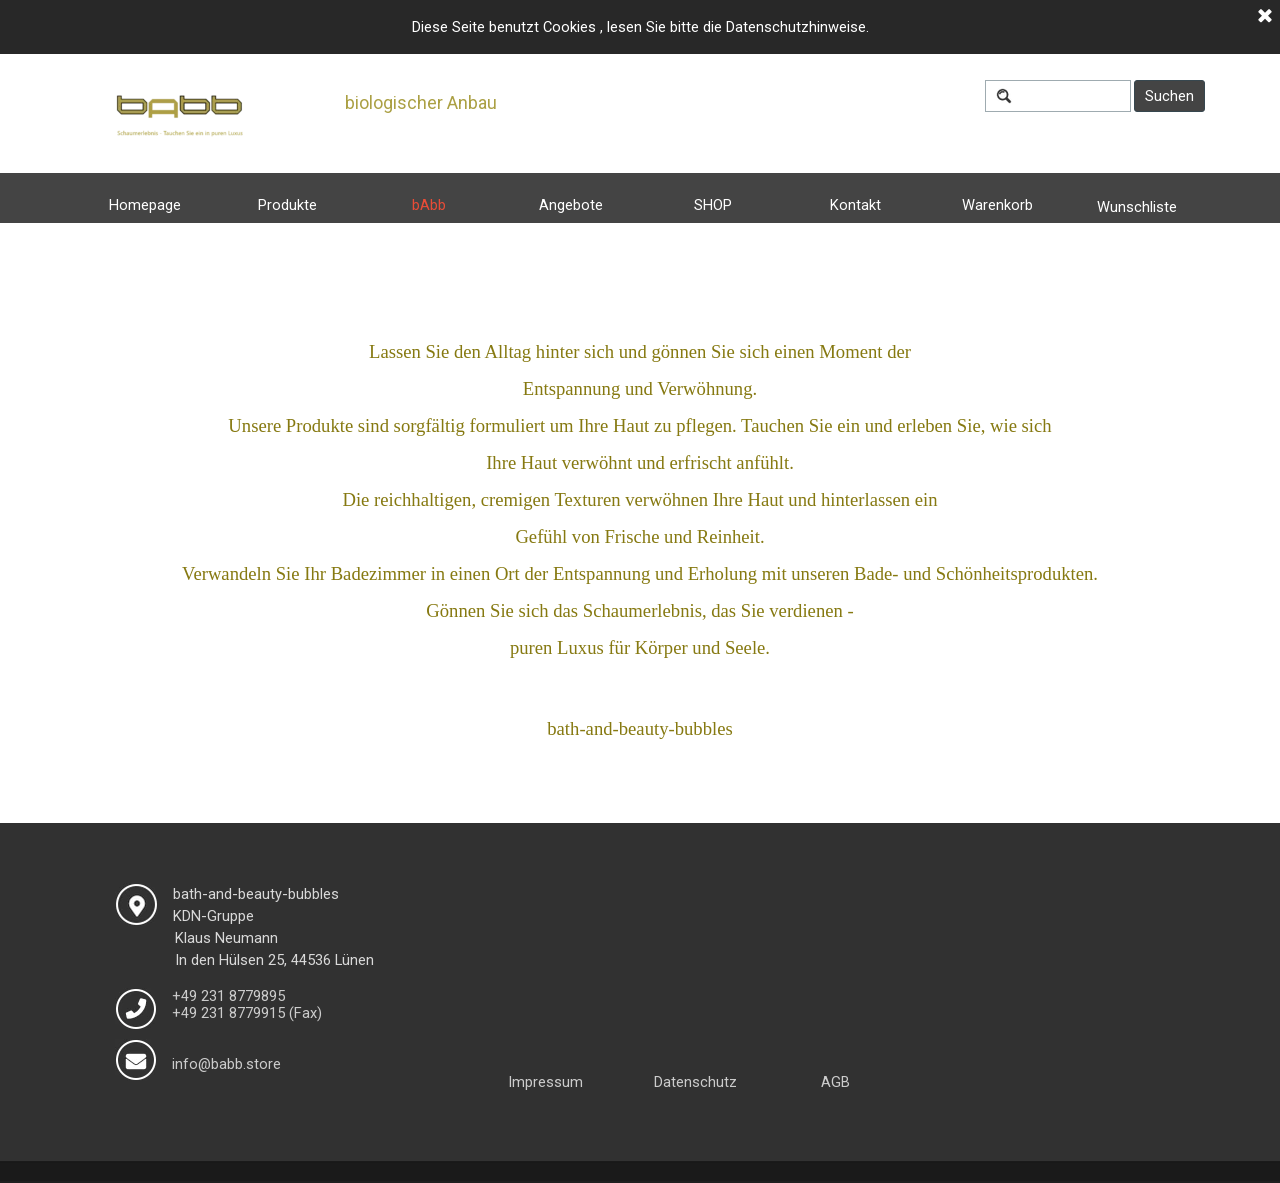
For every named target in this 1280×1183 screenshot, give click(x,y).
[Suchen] (1058, 96)
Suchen (1169, 96)
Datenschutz (695, 1082)
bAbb (429, 205)
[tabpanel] (640, 540)
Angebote (571, 205)
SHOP (713, 205)
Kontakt (855, 205)
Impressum (545, 1082)
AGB (835, 1082)
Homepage (145, 205)
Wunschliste (1137, 207)
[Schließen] (1265, 17)
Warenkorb (997, 205)
